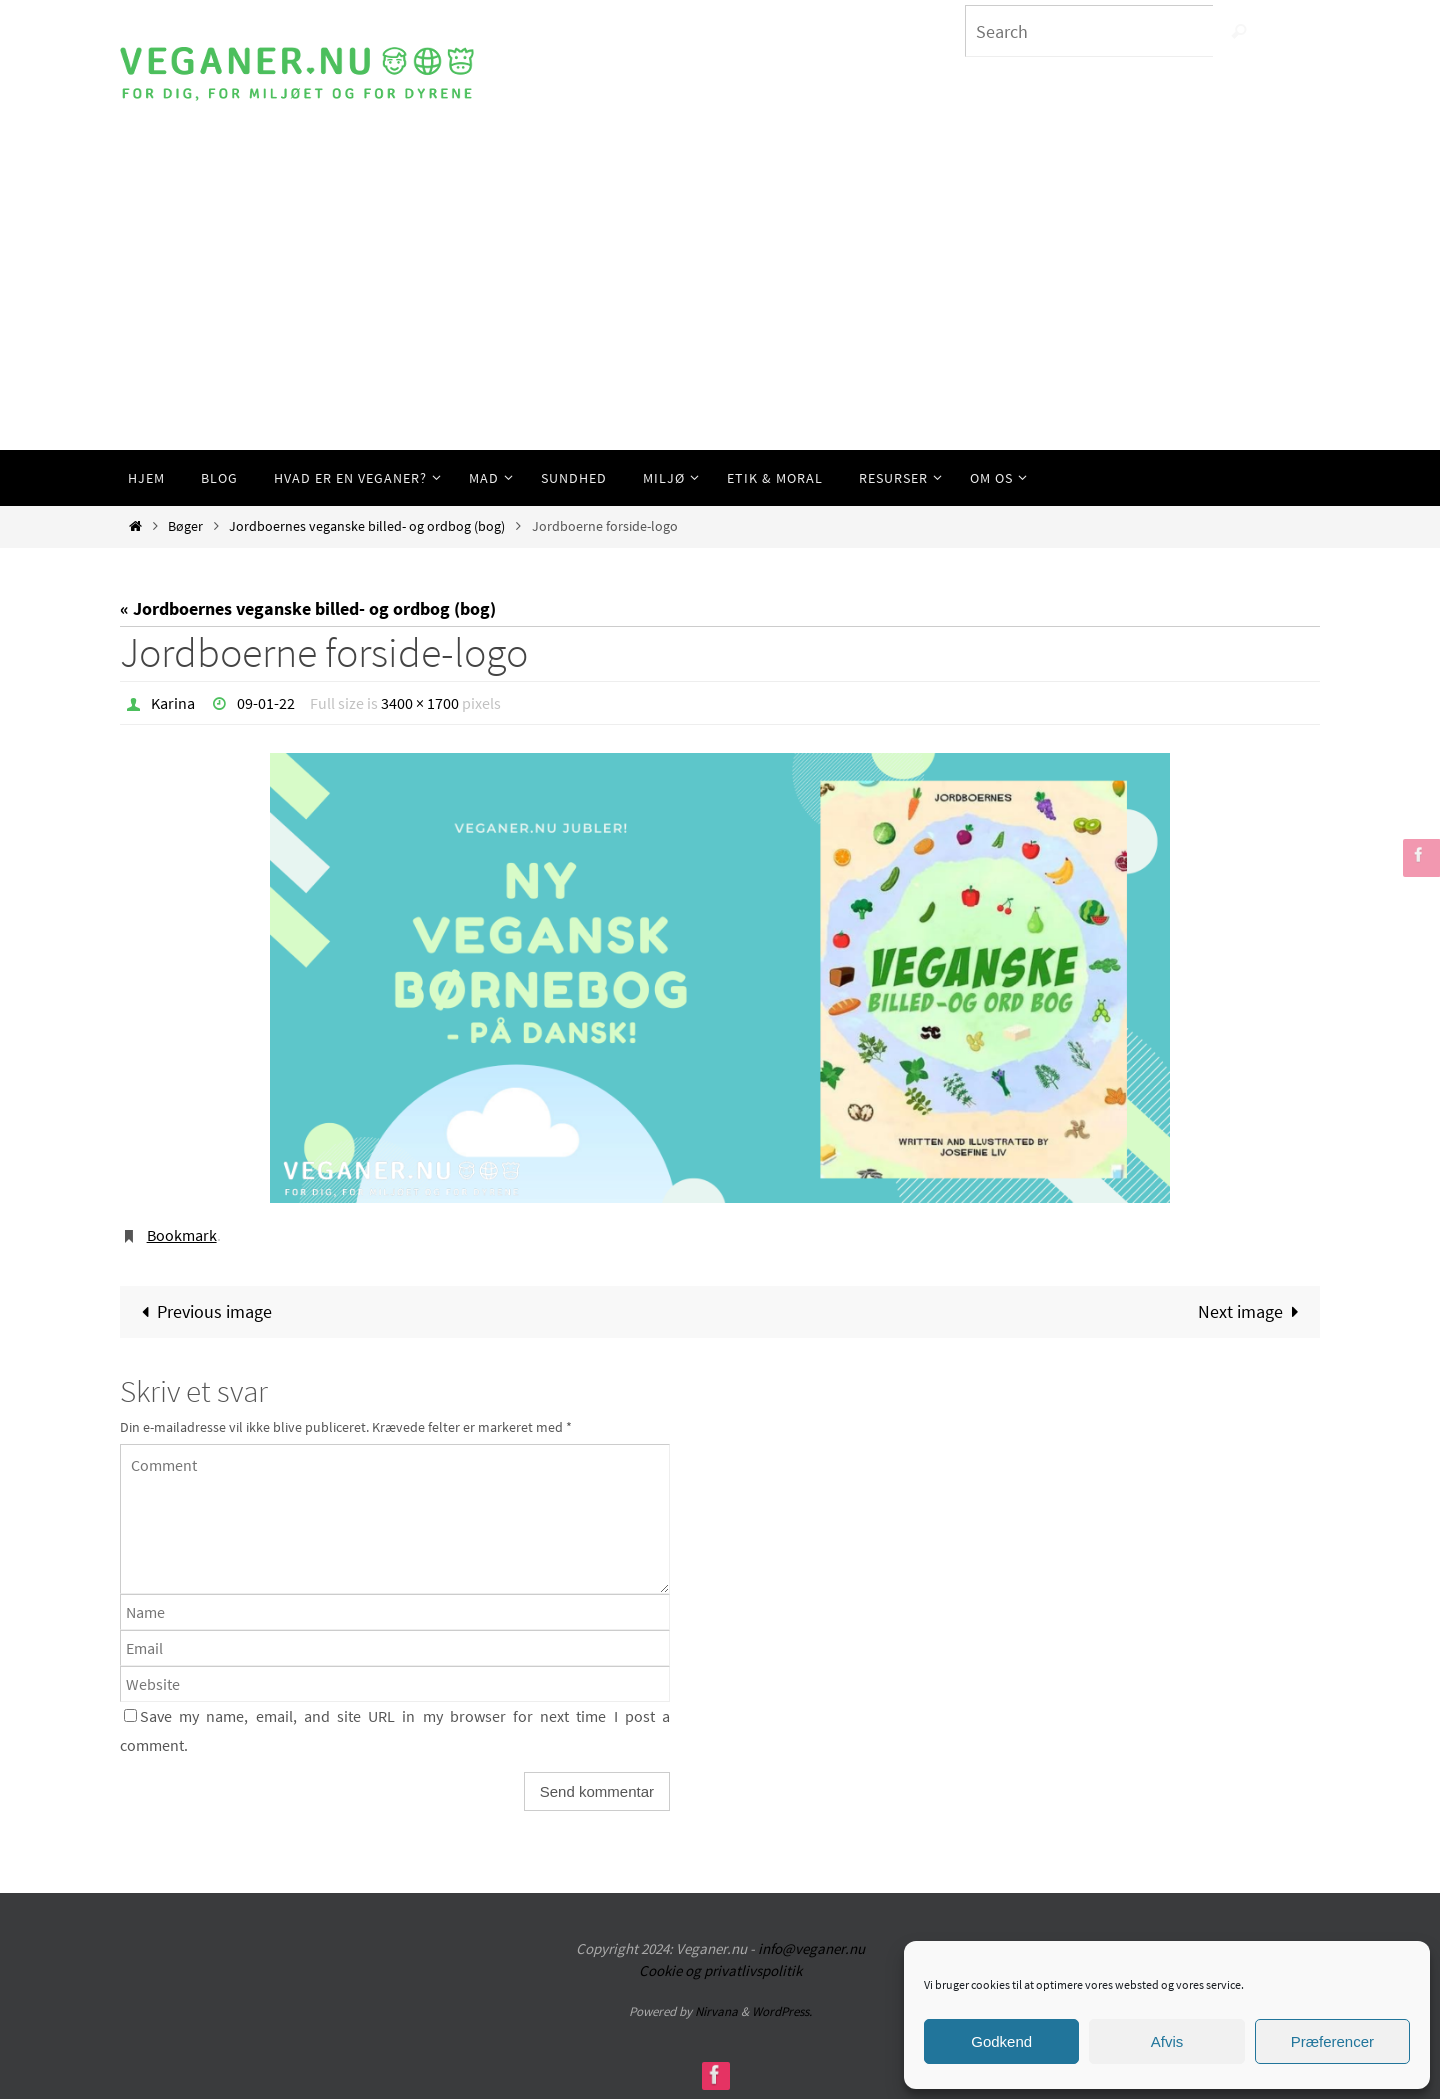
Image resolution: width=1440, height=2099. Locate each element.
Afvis (1167, 2041)
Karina (173, 703)
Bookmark (182, 1235)
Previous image (202, 1311)
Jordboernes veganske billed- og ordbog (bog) (367, 526)
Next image (1253, 1311)
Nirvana (716, 2011)
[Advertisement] (720, 300)
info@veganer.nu (811, 1948)
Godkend (1001, 2041)
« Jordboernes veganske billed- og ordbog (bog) (308, 608)
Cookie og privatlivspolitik (720, 1970)
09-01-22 (266, 703)
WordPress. (782, 2011)
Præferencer (1332, 2041)
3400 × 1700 (420, 703)
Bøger (185, 526)
